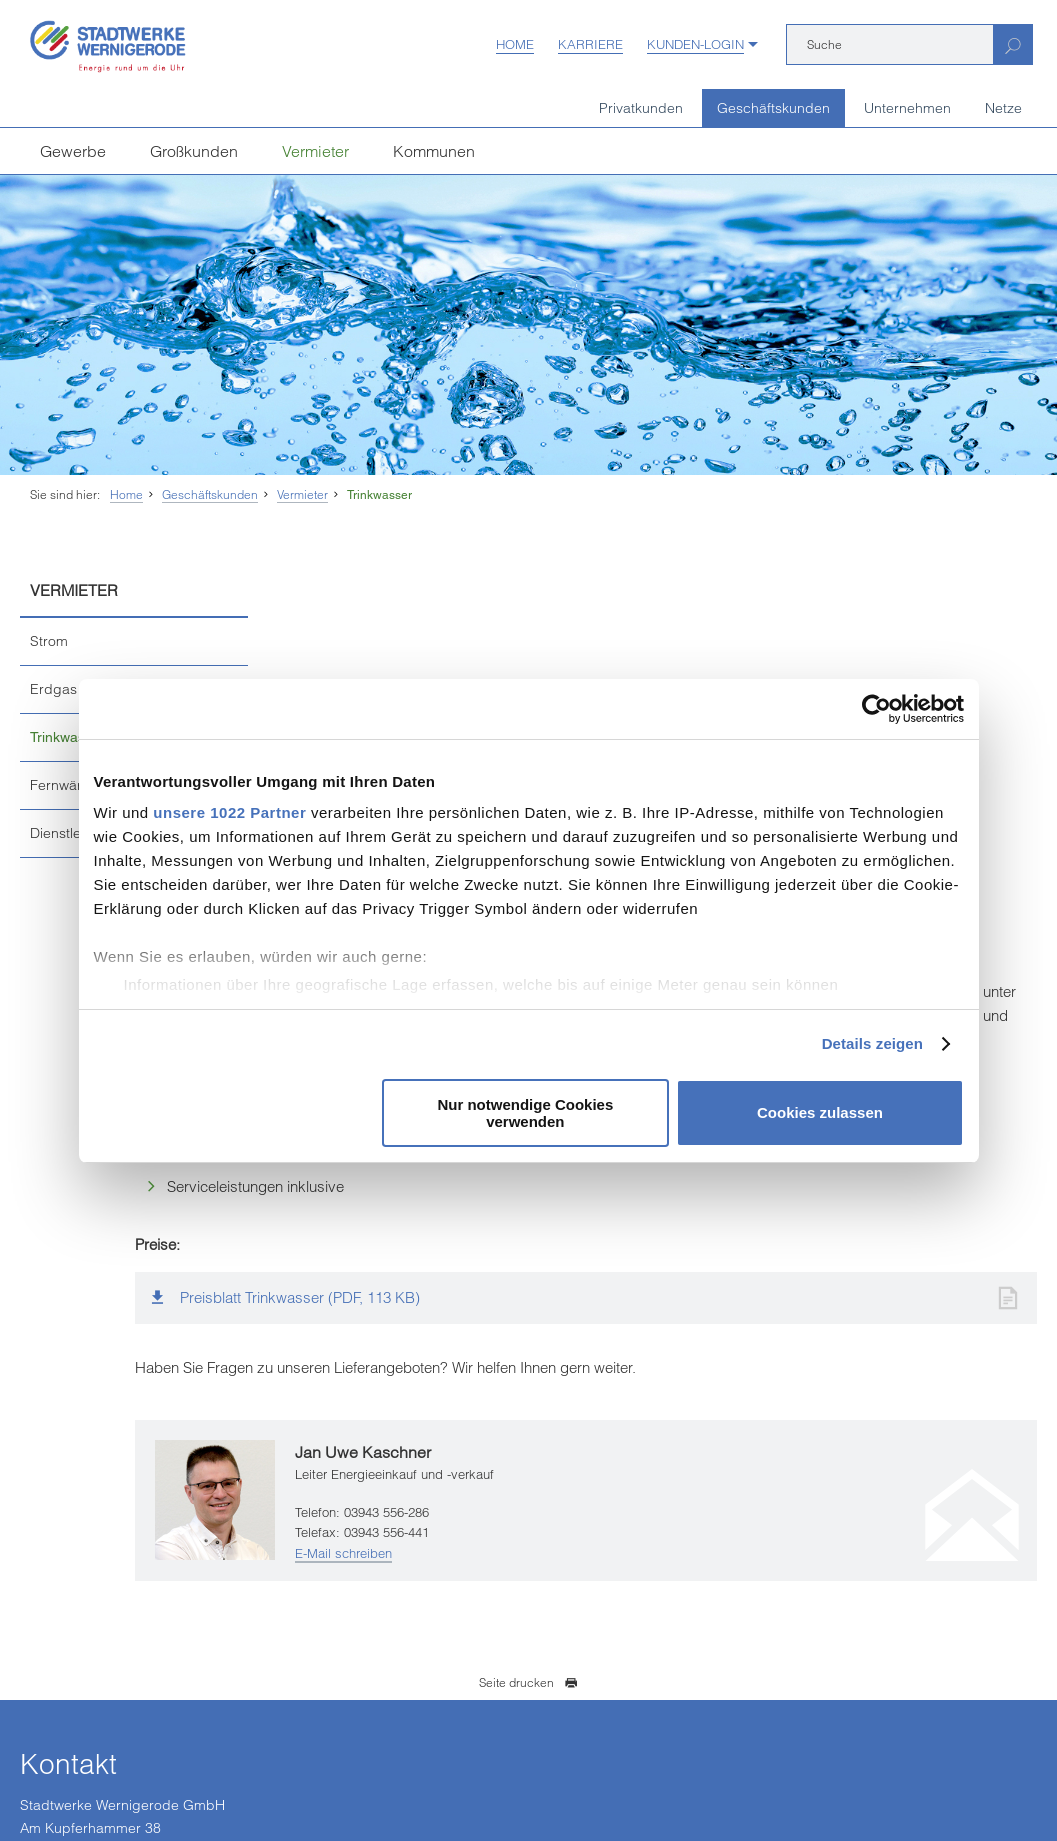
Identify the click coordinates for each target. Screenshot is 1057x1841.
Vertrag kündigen (285, 1777)
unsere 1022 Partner (229, 812)
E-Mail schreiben (519, 1278)
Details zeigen (872, 1043)
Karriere (590, 44)
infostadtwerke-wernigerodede (490, 1578)
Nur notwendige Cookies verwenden (525, 1113)
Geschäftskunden (773, 108)
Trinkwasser (379, 495)
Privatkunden (641, 108)
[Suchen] (1012, 44)
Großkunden (194, 151)
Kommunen (434, 151)
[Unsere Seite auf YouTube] (420, 1656)
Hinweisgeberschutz (496, 1777)
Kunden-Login (695, 44)
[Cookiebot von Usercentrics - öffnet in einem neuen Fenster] (876, 709)
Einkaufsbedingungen (159, 1777)
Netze (1003, 108)
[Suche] (890, 44)
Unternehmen (907, 108)
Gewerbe (73, 151)
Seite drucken (528, 1407)
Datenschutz (385, 1777)
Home (515, 44)
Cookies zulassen (820, 1112)
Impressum (50, 1777)
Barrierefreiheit (612, 1777)
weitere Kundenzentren (115, 1708)
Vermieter (315, 151)
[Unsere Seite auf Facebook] (376, 1656)
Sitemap (695, 1777)
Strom (49, 641)
